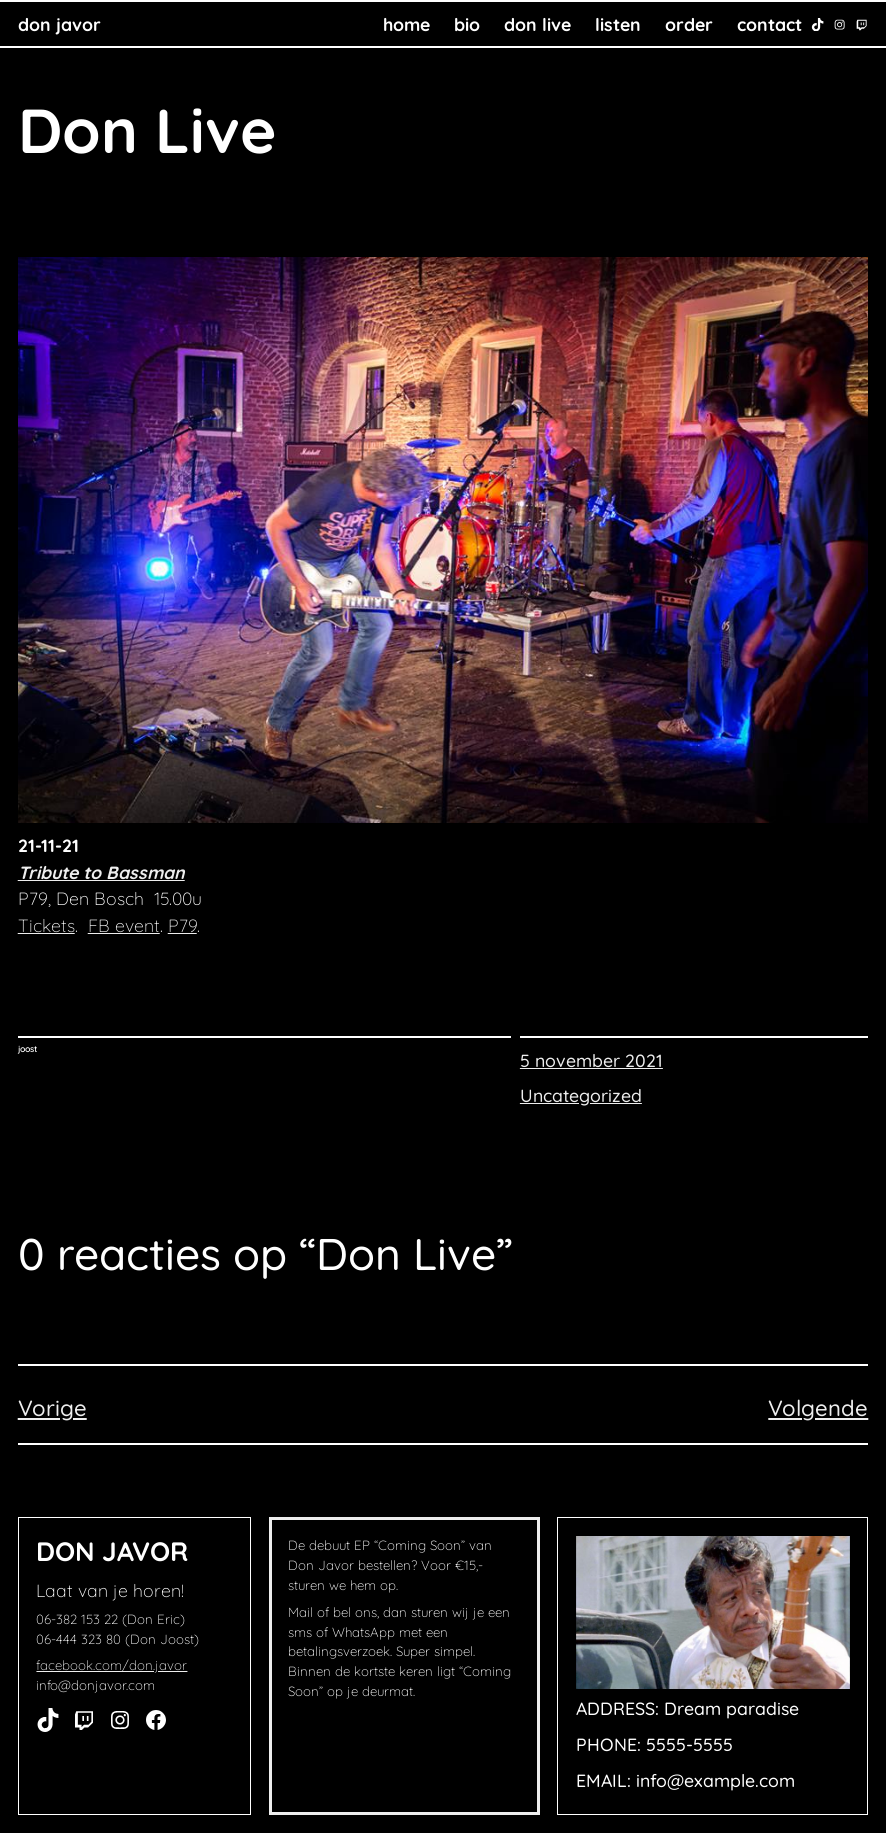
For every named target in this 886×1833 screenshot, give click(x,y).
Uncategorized (581, 1095)
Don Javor (59, 24)
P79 (182, 925)
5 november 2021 (591, 1060)
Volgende (818, 1408)
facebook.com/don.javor (111, 1665)
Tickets (46, 925)
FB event (124, 925)
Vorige (52, 1408)
